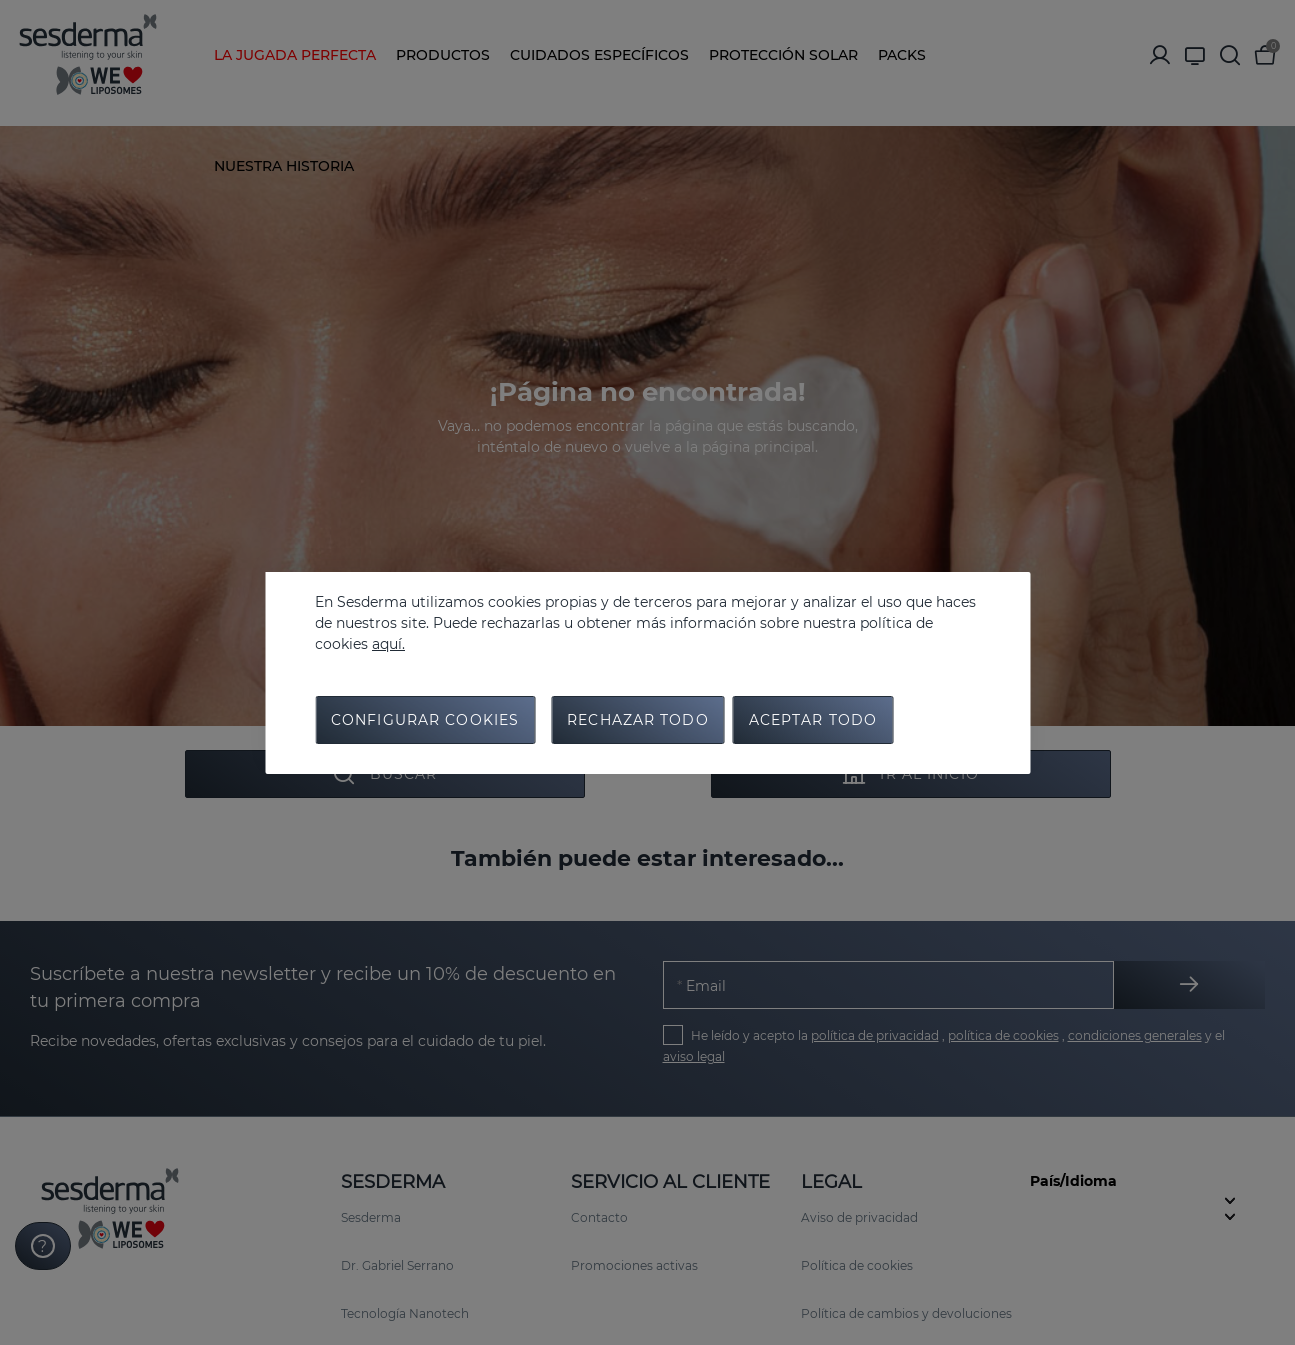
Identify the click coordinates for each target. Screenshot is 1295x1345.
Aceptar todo (813, 720)
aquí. (388, 644)
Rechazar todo (638, 720)
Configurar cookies (425, 720)
